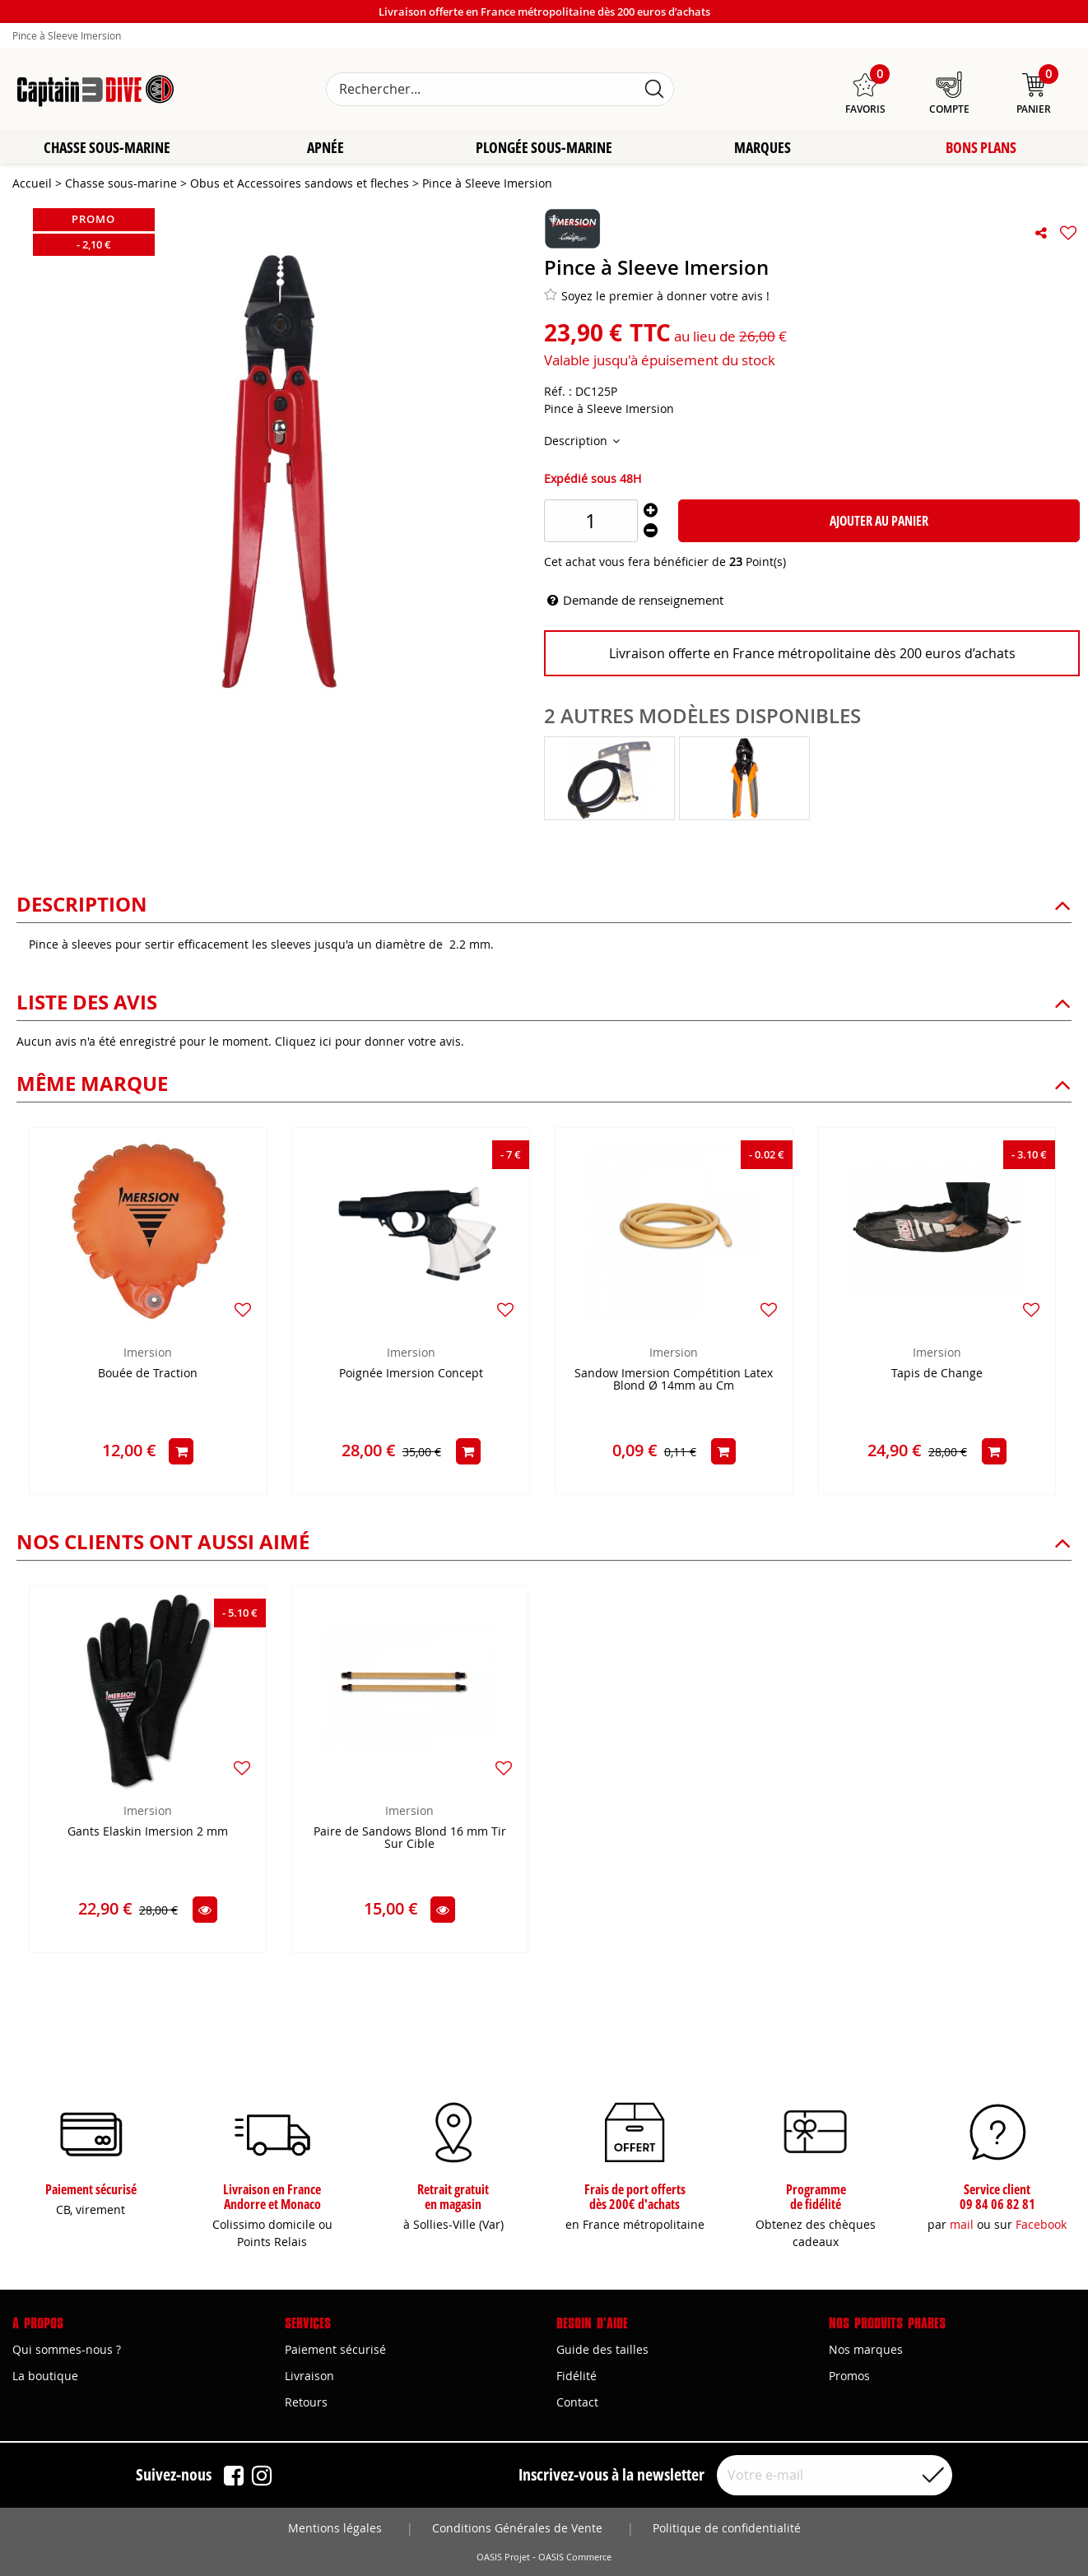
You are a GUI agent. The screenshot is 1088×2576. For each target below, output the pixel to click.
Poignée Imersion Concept (411, 1374)
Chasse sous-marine (107, 148)
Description (577, 441)
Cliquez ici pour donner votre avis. (369, 1042)
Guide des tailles (602, 2349)
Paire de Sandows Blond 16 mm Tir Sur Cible (410, 1839)
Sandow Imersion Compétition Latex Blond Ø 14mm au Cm (673, 1380)
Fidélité (576, 2375)
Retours (306, 2402)
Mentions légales (335, 2528)
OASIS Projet (503, 2557)
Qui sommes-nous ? (66, 2349)
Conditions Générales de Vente (517, 2528)
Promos (849, 2375)
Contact (577, 2402)
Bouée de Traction (148, 1374)
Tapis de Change (937, 1374)
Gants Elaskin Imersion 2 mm (147, 1833)
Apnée (325, 148)
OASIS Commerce (574, 2557)
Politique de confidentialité (727, 2528)
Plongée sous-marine (544, 148)
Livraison (309, 2375)
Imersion (147, 1353)
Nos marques (866, 2349)
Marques (762, 148)
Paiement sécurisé (335, 2349)
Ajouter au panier (879, 522)
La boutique (45, 2375)
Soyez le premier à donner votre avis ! (657, 296)
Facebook (1041, 2224)
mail (962, 2224)
